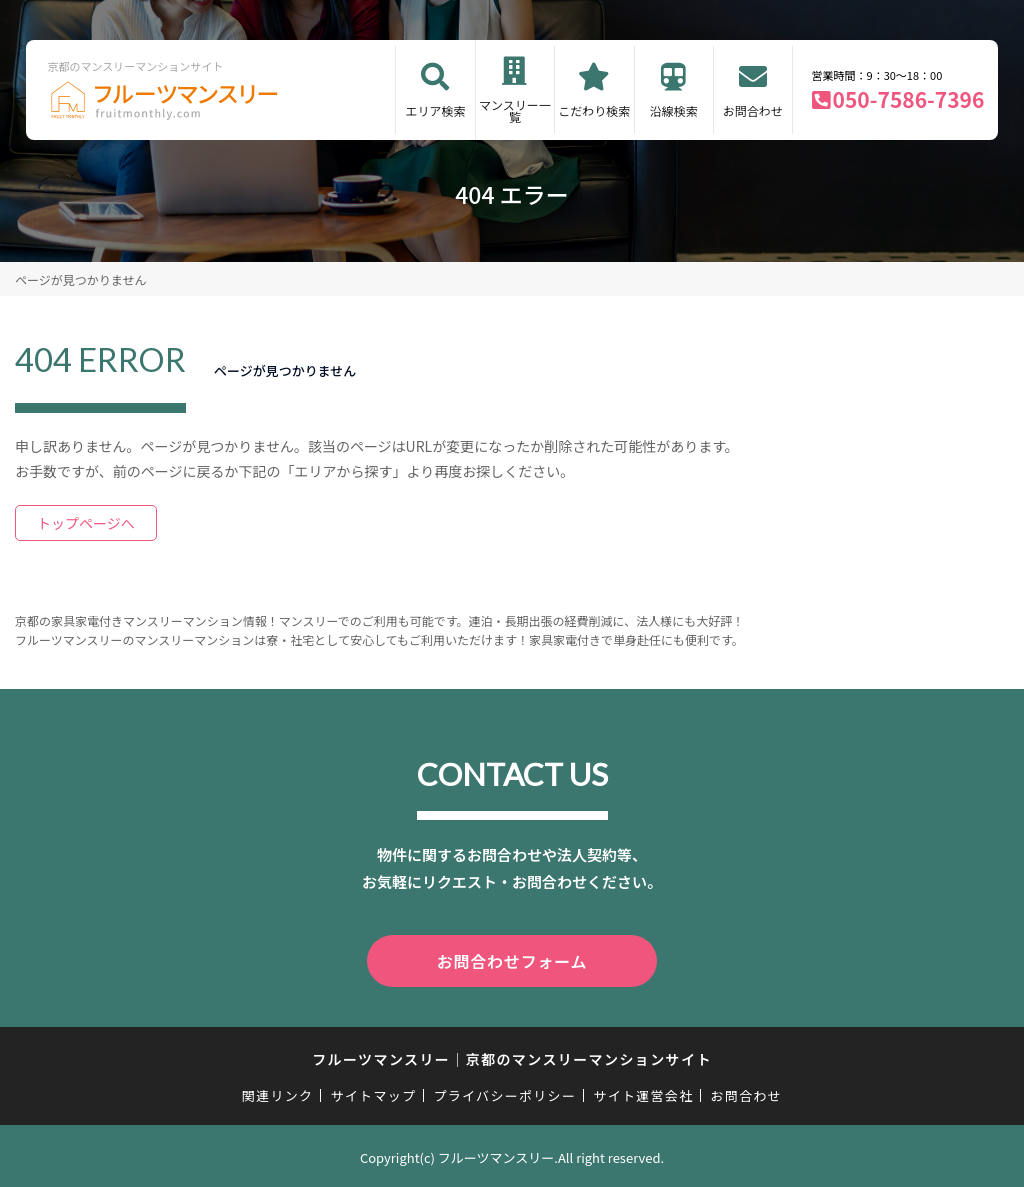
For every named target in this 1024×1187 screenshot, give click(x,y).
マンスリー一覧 (515, 110)
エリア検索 (435, 110)
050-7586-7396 (909, 99)
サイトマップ (374, 1091)
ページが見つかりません (80, 279)
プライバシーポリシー (504, 1091)
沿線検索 (674, 110)
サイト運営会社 (643, 1091)
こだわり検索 (594, 110)
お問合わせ (753, 110)
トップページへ (86, 523)
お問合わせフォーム (512, 959)
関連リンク (278, 1091)
